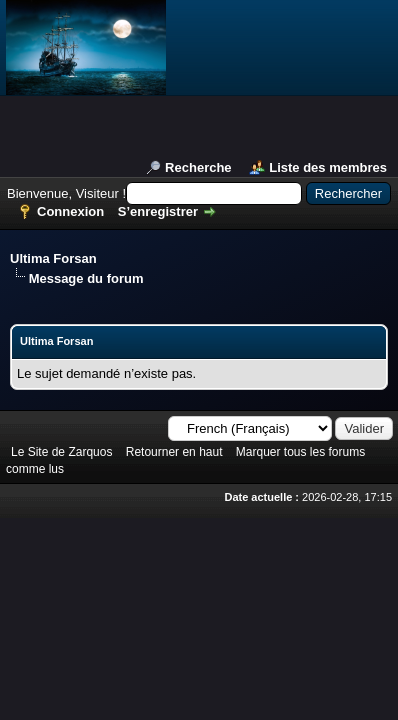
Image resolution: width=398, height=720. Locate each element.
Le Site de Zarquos (61, 452)
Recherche (198, 167)
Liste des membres (328, 167)
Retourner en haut (174, 452)
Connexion (70, 211)
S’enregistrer (158, 211)
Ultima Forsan (53, 258)
